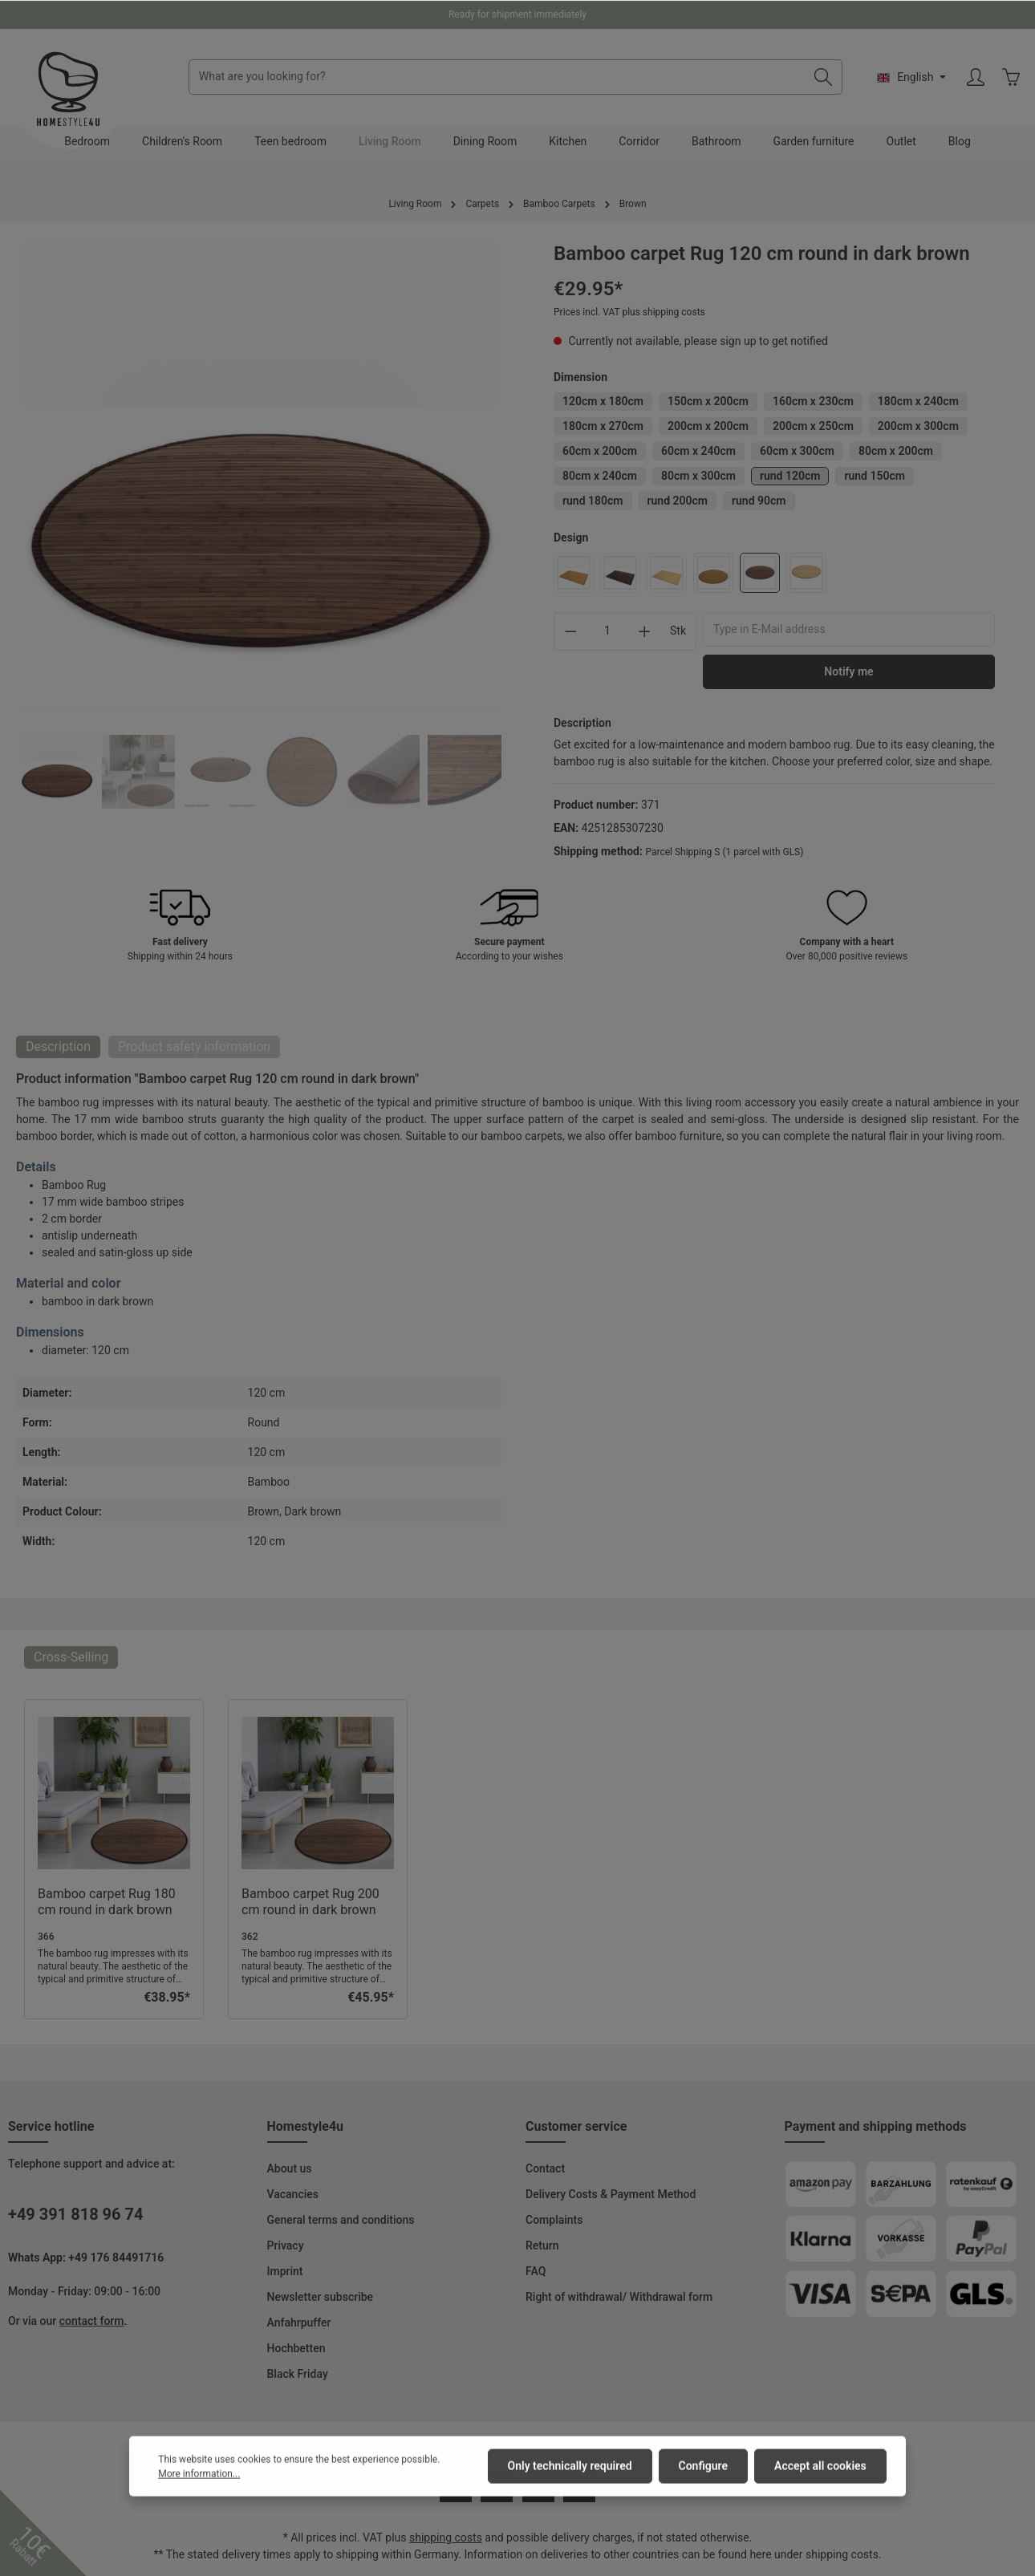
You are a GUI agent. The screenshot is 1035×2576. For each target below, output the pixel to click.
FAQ (536, 2271)
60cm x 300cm (797, 450)
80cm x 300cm (698, 475)
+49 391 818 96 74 (75, 2214)
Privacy (285, 2245)
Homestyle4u (305, 2126)
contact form (91, 2320)
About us (289, 2168)
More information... (199, 2500)
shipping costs (445, 2537)
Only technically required (570, 2492)
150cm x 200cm (708, 401)
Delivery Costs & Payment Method (611, 2194)
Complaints (554, 2219)
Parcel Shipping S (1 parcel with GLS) (724, 852)
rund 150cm (874, 475)
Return (542, 2245)
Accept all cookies (820, 2492)
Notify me (848, 671)
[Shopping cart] (1011, 77)
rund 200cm (677, 500)
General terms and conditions (341, 2219)
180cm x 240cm (918, 401)
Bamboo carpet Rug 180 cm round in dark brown (107, 1901)
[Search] (823, 77)
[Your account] (976, 77)
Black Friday (297, 2373)
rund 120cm (790, 475)
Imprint (285, 2271)
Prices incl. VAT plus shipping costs (629, 312)
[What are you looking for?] (497, 77)
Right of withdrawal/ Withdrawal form (619, 2296)
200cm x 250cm (813, 426)
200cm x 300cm (918, 426)
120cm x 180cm (602, 401)
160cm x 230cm (813, 401)
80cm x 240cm (599, 475)
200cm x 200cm (708, 426)
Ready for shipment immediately (517, 14)
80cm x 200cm (895, 450)
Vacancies (293, 2194)
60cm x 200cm (599, 450)
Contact (545, 2168)
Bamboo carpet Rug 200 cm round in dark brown (311, 1901)
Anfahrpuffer (299, 2322)
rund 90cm (759, 500)
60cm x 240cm (698, 450)
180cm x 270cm (602, 426)
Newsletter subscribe (320, 2296)
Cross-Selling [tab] (71, 1657)
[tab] (58, 1047)
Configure (703, 2492)
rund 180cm (592, 500)
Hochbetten (296, 2348)
